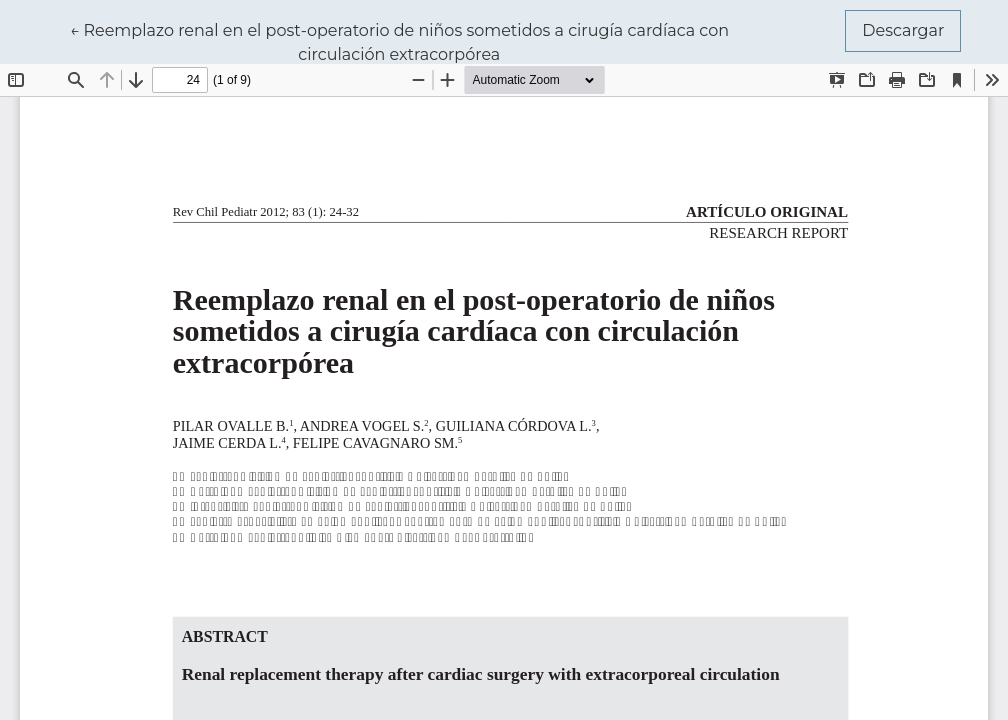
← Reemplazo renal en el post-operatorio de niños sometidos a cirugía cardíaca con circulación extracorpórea (399, 41)
